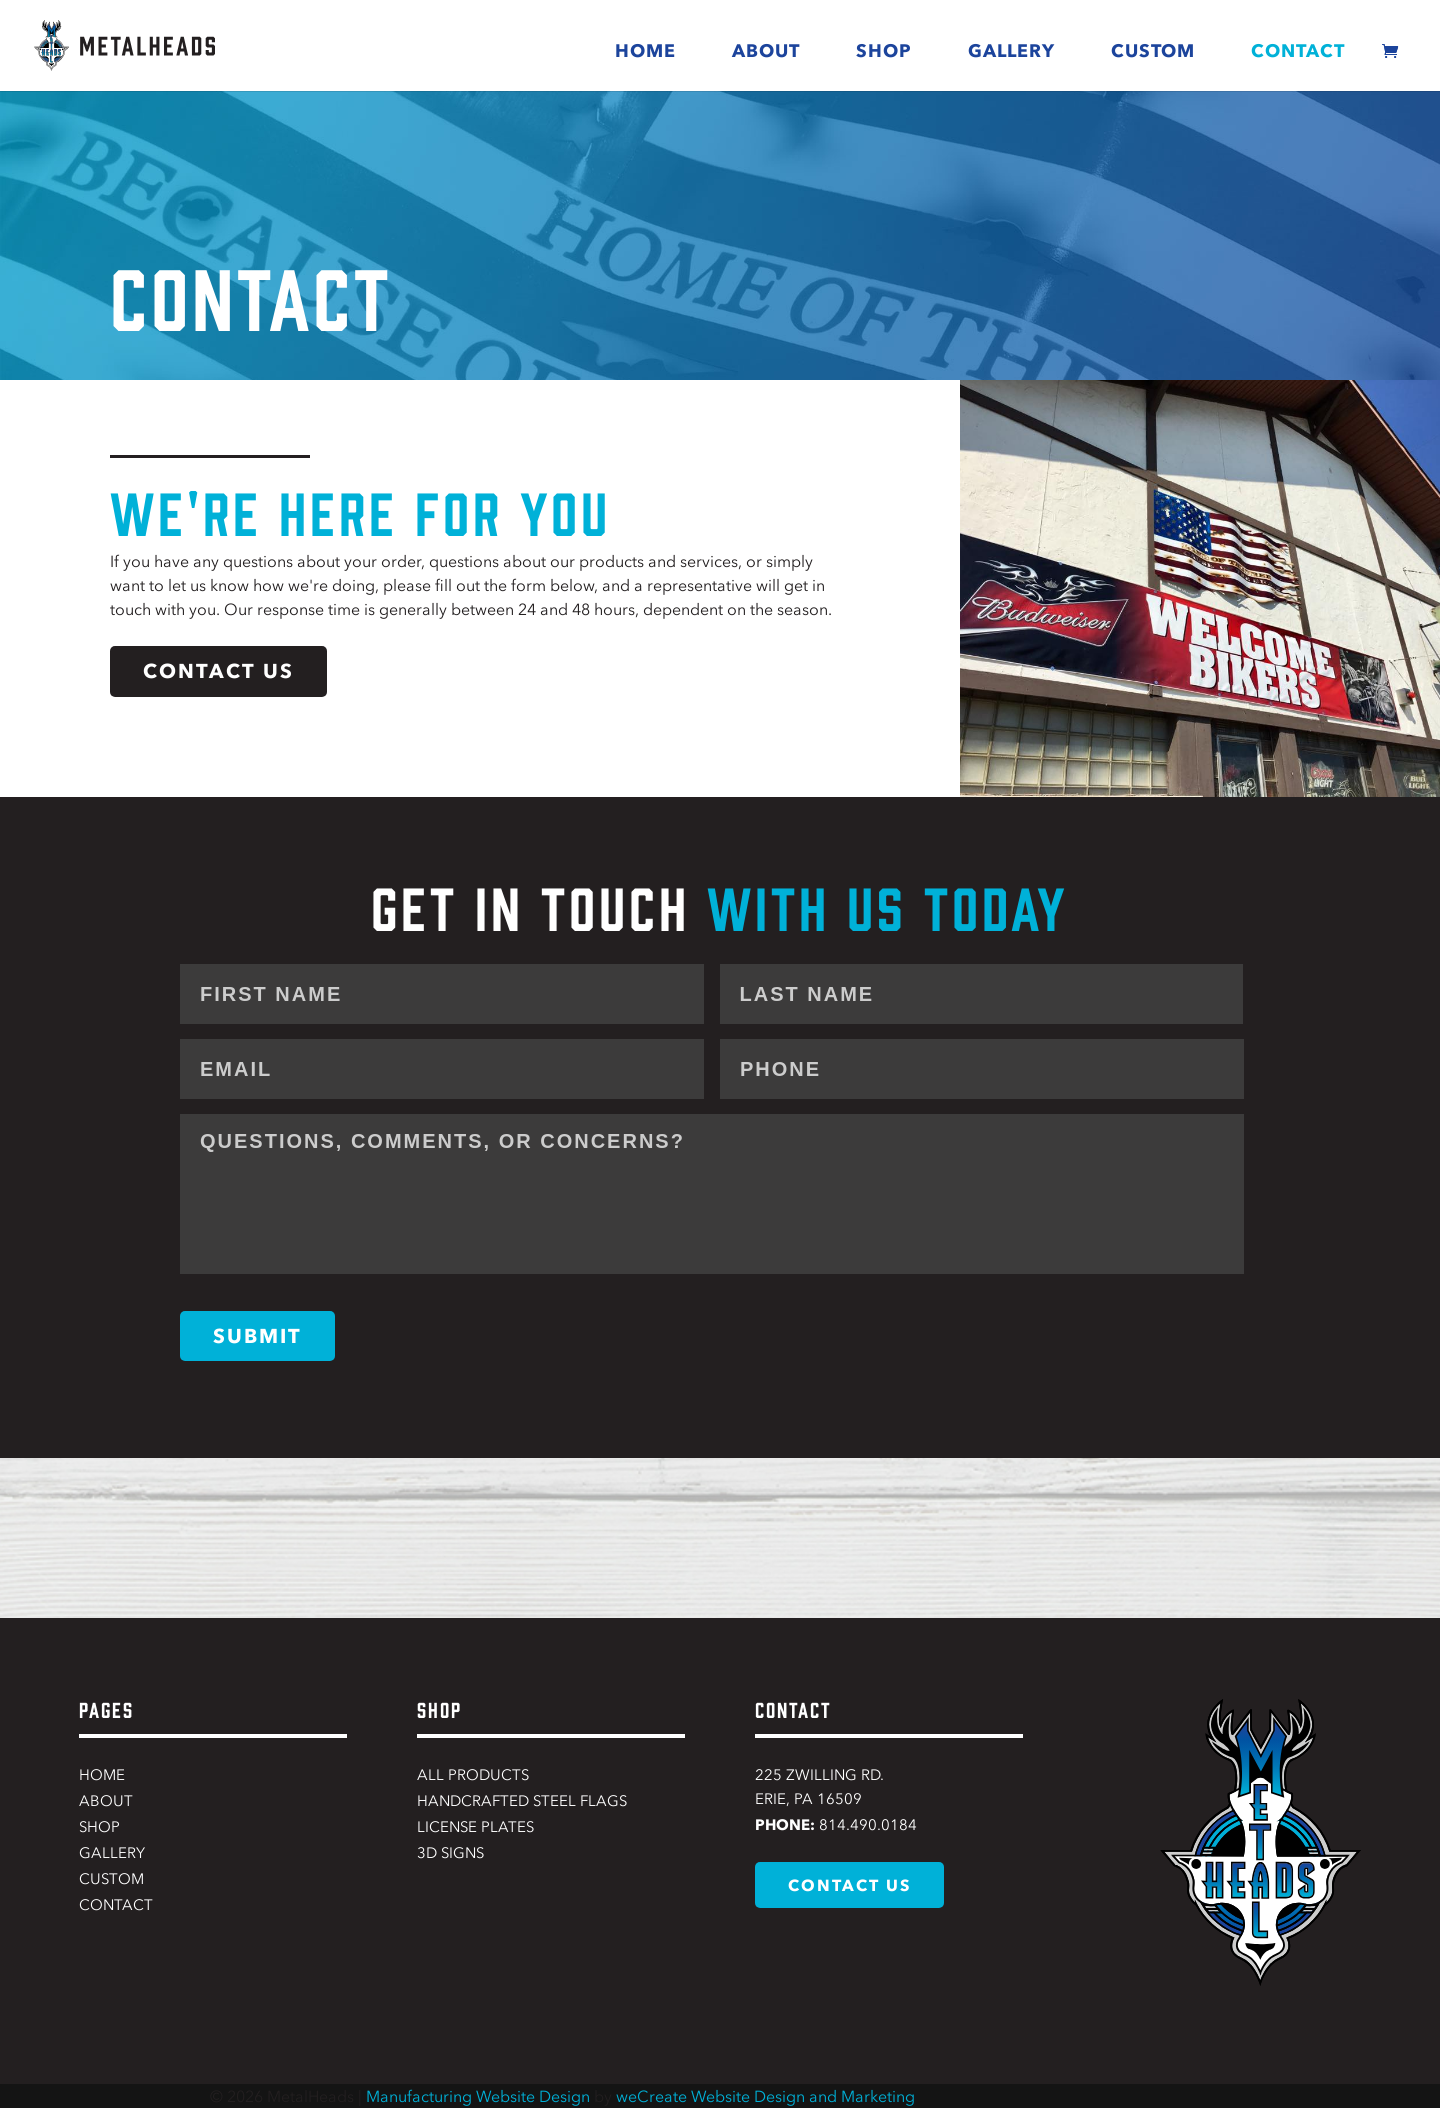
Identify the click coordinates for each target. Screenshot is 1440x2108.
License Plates (475, 1827)
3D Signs (450, 1853)
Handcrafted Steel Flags (522, 1801)
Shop (884, 51)
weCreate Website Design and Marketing (765, 2096)
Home (645, 51)
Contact (1298, 51)
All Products (473, 1775)
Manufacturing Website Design (478, 2096)
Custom (1153, 51)
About (766, 51)
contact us (218, 671)
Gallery (1011, 51)
